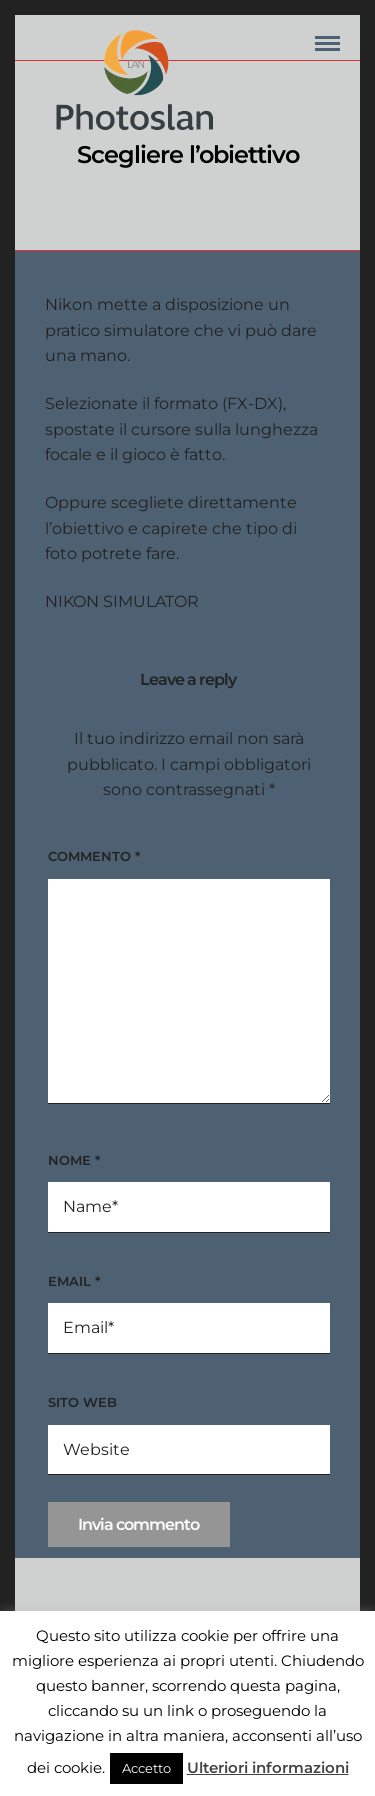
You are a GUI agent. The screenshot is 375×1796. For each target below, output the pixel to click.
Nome (74, 1160)
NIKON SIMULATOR (122, 601)
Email (74, 1281)
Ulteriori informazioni (268, 1767)
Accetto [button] (146, 1768)
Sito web (82, 1402)
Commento (94, 856)
